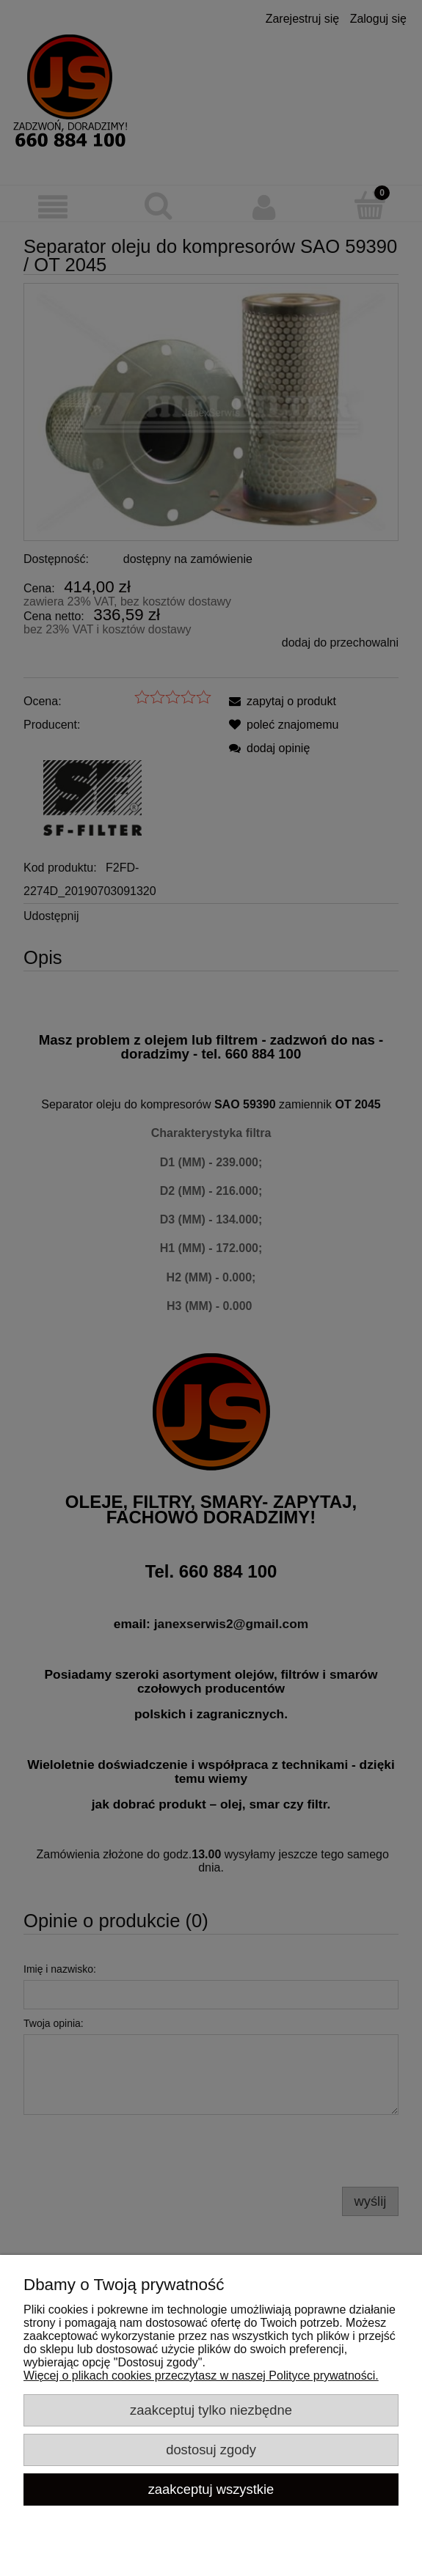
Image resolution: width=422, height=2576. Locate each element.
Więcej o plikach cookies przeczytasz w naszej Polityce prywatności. (201, 2375)
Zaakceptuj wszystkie (211, 2489)
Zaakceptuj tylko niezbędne (211, 2410)
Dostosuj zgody (211, 2449)
